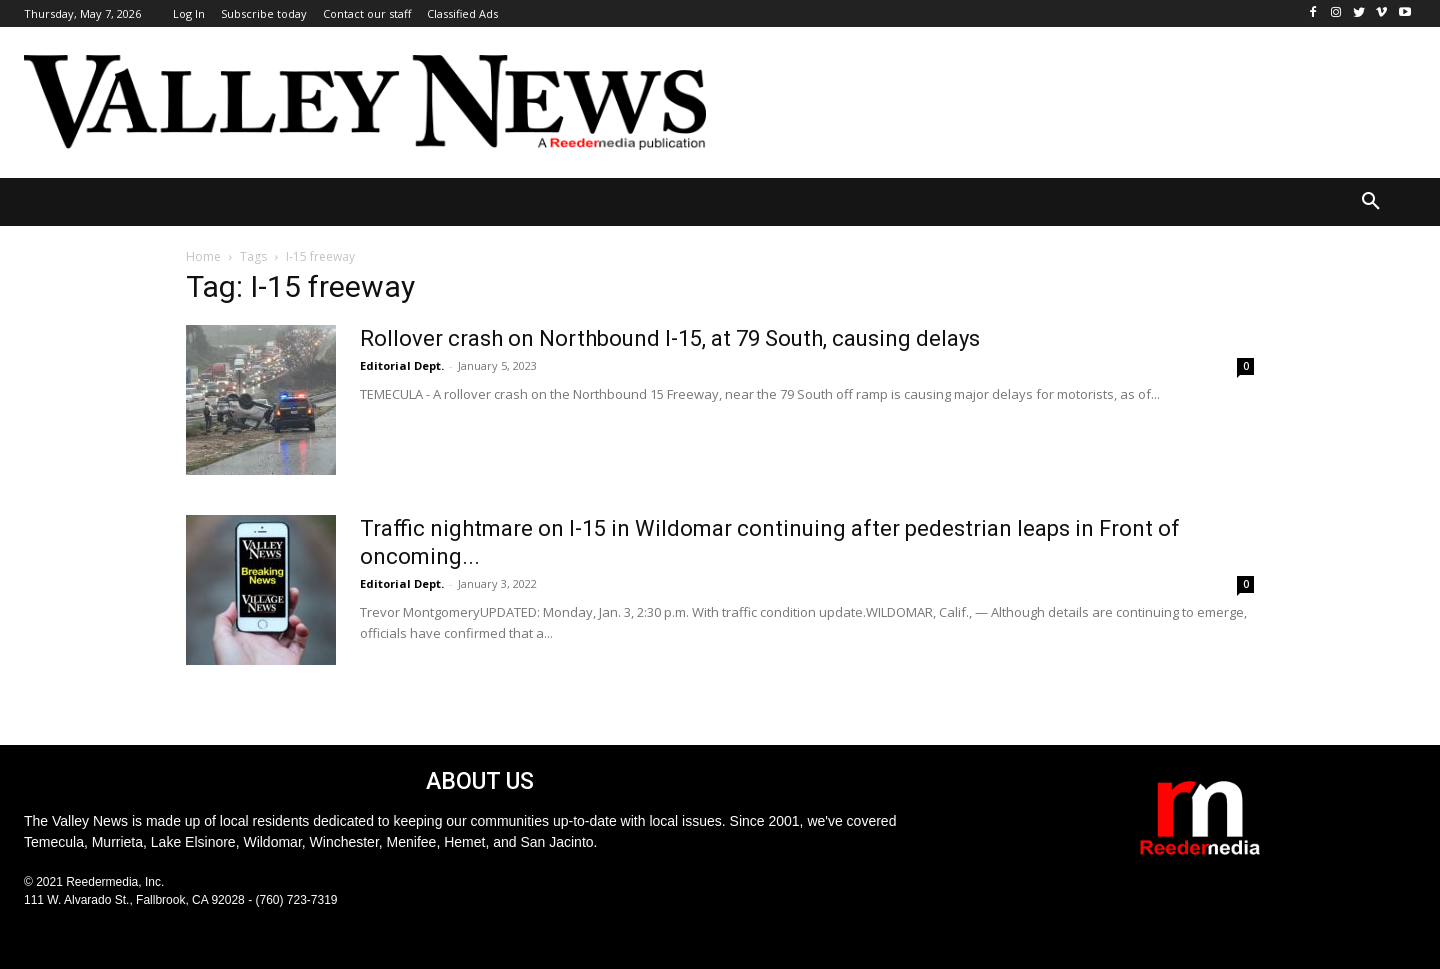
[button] (1371, 202)
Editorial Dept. (402, 365)
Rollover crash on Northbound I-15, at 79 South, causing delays (670, 338)
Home (203, 256)
